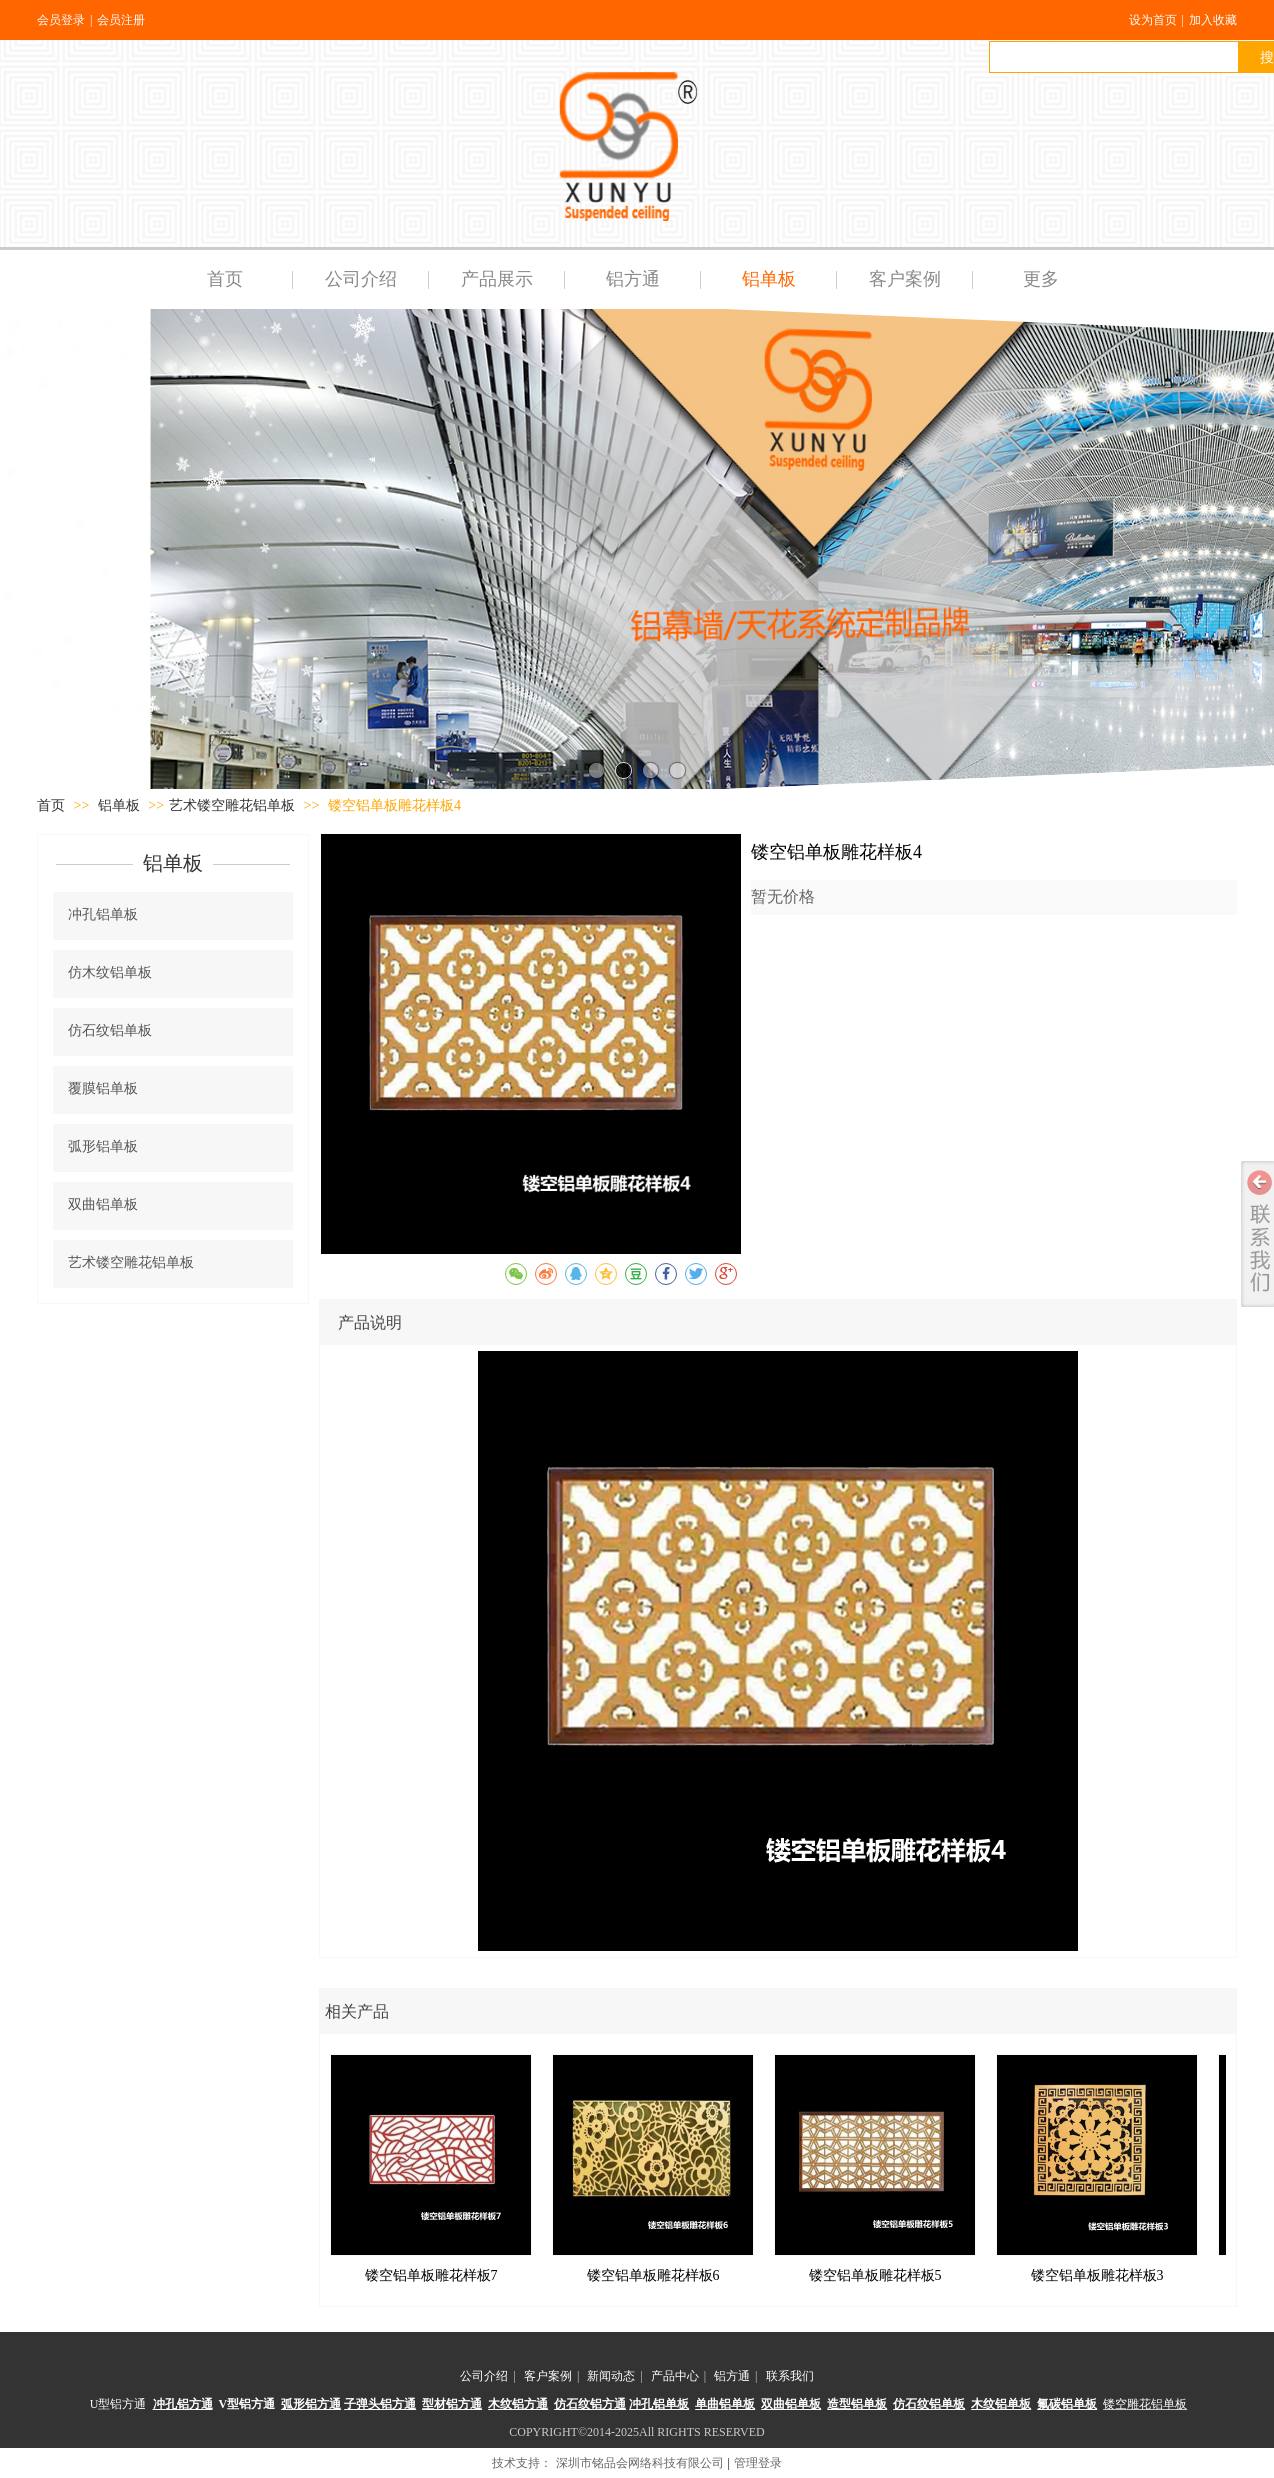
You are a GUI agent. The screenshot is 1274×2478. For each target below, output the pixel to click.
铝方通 (732, 2376)
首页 (51, 805)
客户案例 (548, 2376)
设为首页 (1153, 20)
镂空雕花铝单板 (1145, 2404)
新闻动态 (611, 2376)
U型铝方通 (118, 2404)
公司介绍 (484, 2376)
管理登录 (758, 2463)
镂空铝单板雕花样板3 (1097, 2275)
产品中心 (675, 2376)
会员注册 (121, 20)
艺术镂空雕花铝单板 (232, 805)
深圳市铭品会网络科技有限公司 (640, 2463)
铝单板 (121, 805)
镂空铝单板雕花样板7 (431, 2275)
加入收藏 (1213, 20)
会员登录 (61, 20)
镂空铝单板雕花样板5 (875, 2275)
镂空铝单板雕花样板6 (653, 2275)
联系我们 (790, 2376)
